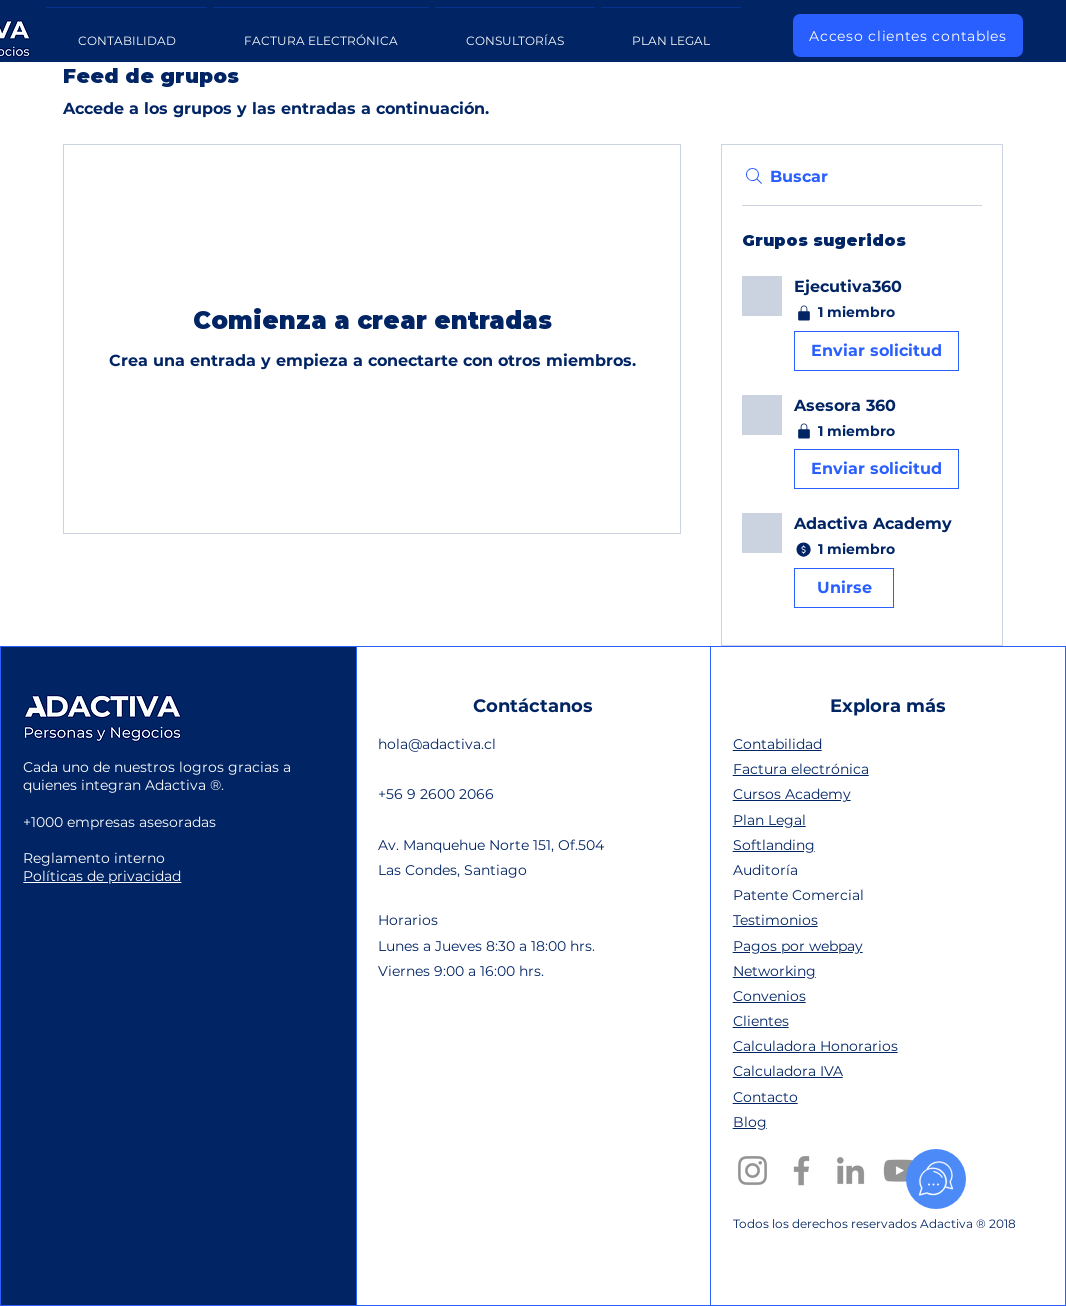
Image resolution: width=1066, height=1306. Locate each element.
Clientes (761, 1021)
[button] (862, 327)
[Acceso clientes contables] (908, 35)
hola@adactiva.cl (437, 744)
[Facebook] (801, 1170)
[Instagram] (752, 1170)
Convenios (769, 996)
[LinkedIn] (850, 1170)
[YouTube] (899, 1170)
